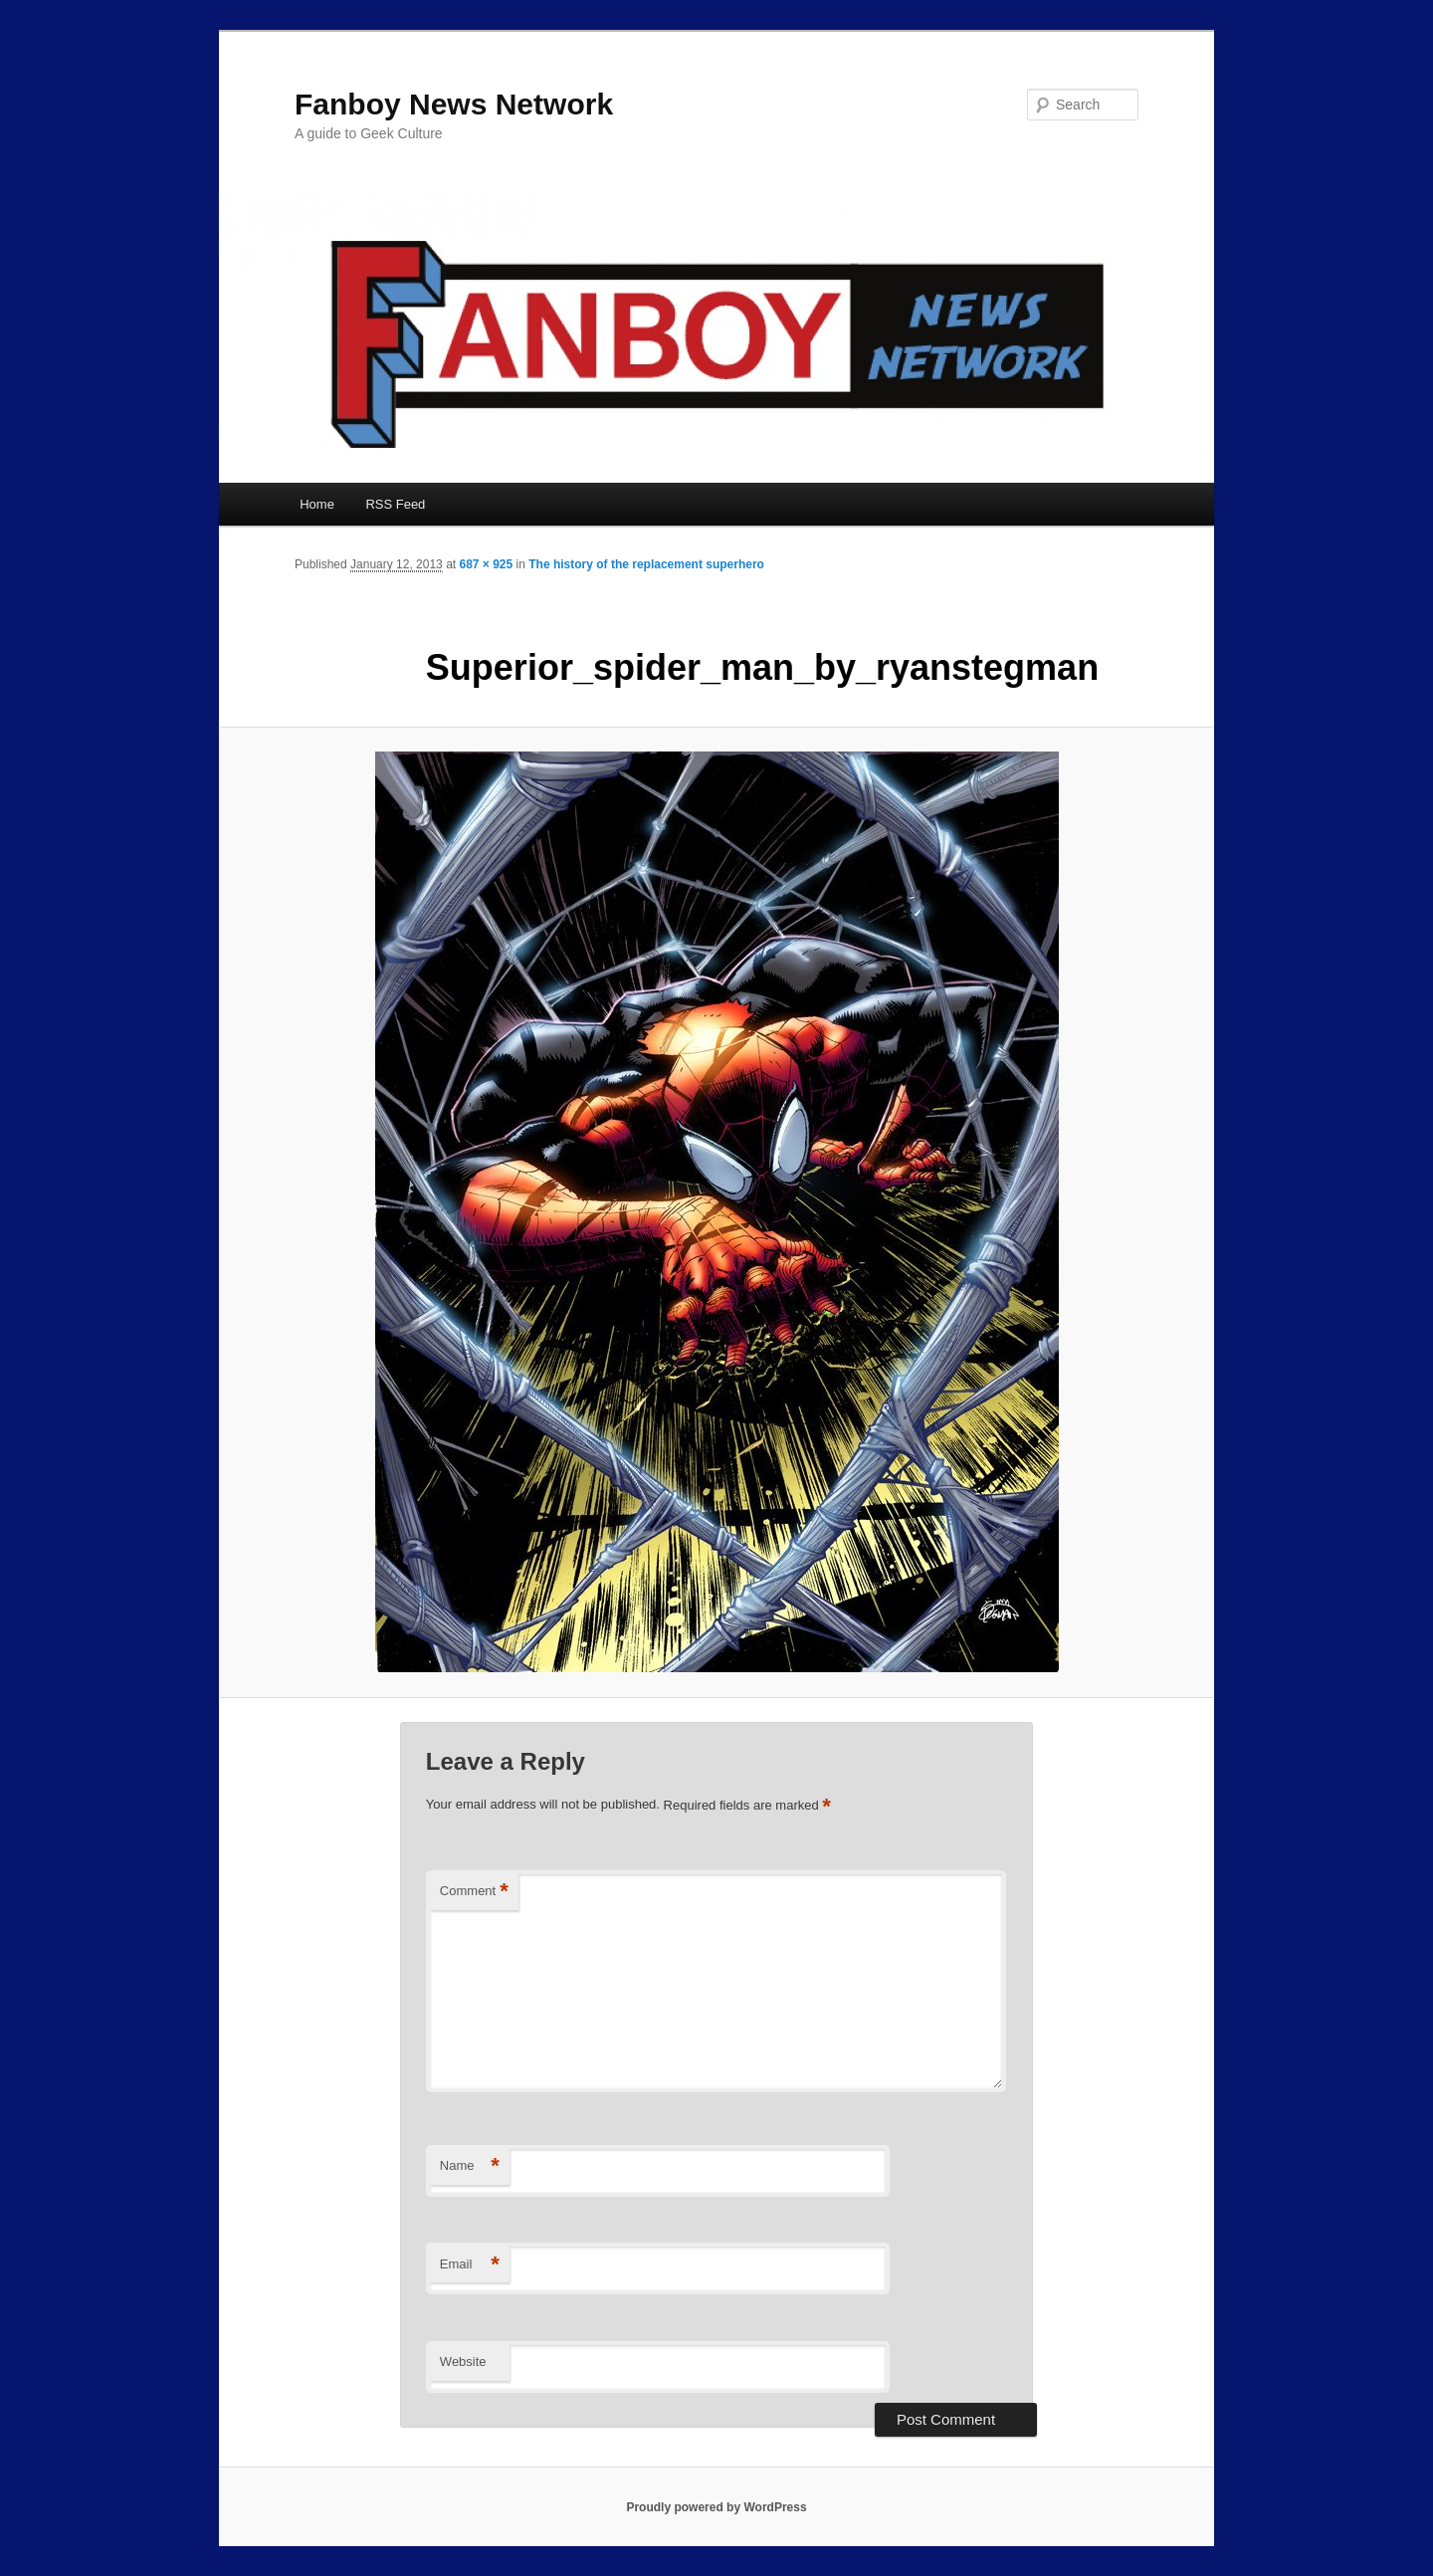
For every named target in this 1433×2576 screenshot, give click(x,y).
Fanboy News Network (454, 104)
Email (470, 2265)
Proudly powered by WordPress (716, 2507)
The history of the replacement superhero (646, 564)
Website (463, 2361)
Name (470, 2166)
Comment (474, 1891)
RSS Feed (395, 504)
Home (317, 504)
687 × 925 (485, 564)
